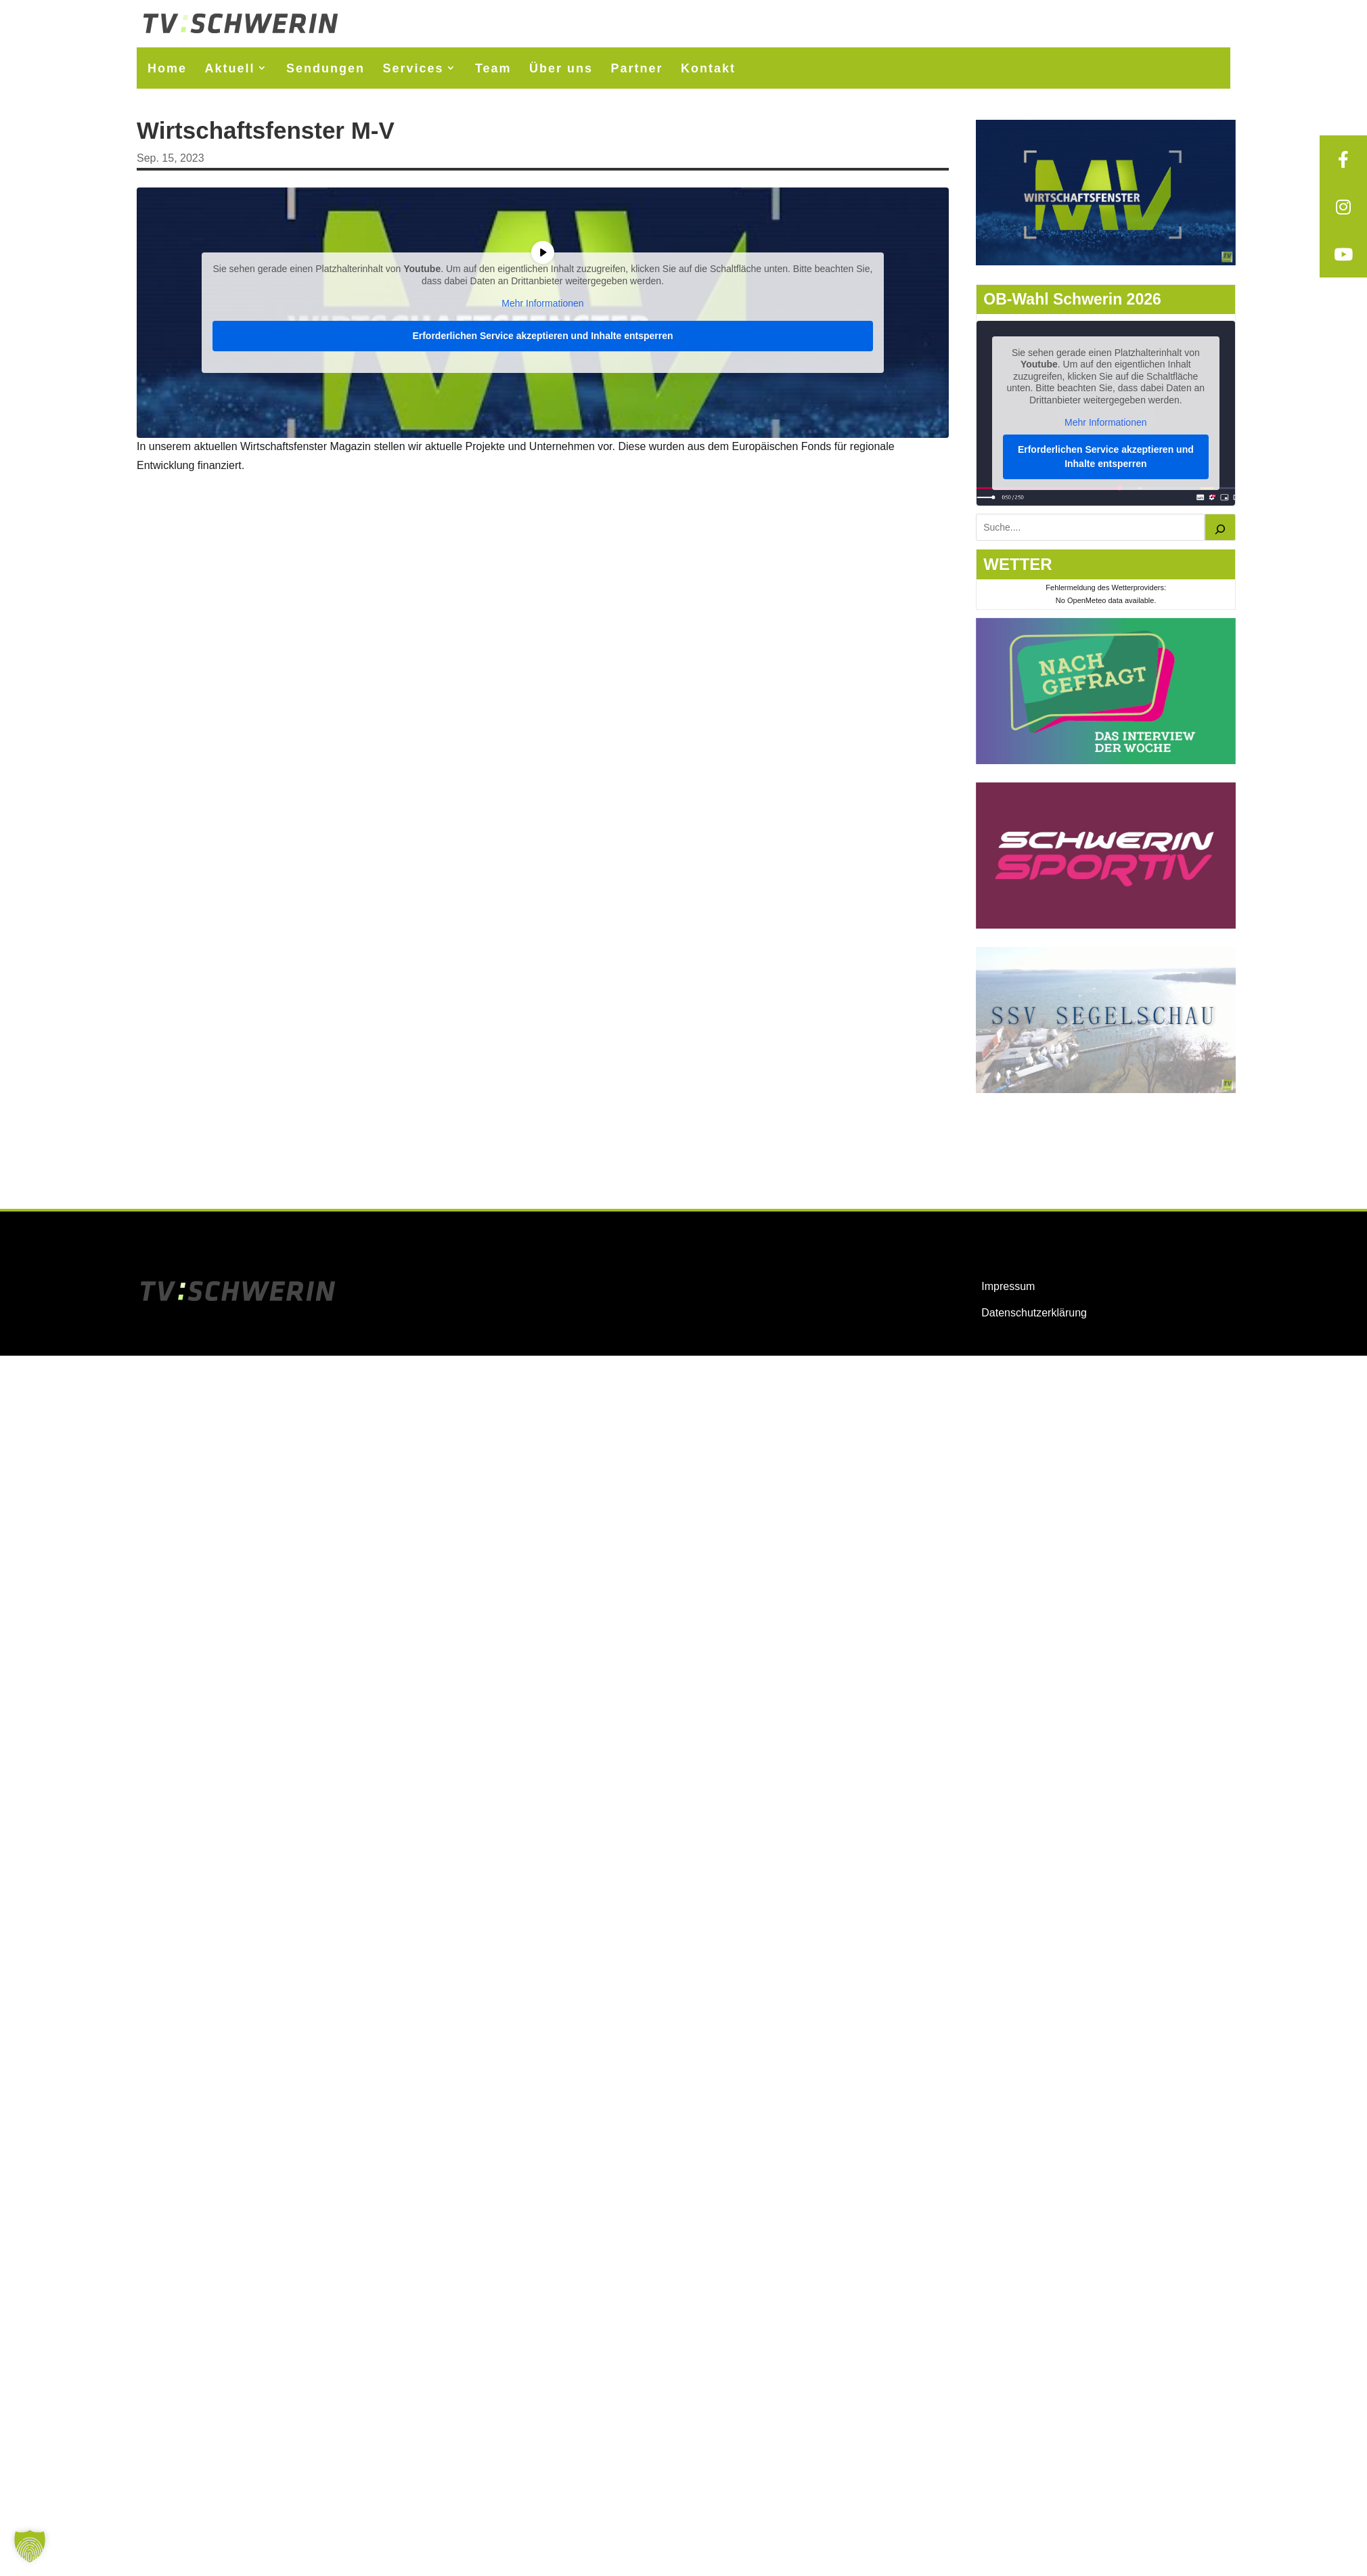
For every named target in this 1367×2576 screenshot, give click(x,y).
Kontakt (708, 68)
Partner (637, 68)
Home (167, 68)
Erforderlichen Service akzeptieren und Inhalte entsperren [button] (542, 335)
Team (493, 68)
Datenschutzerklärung (1034, 1312)
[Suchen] (1220, 527)
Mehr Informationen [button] (542, 303)
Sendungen (325, 68)
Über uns (561, 68)
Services (412, 68)
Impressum (1008, 1286)
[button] (30, 2546)
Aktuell (229, 68)
